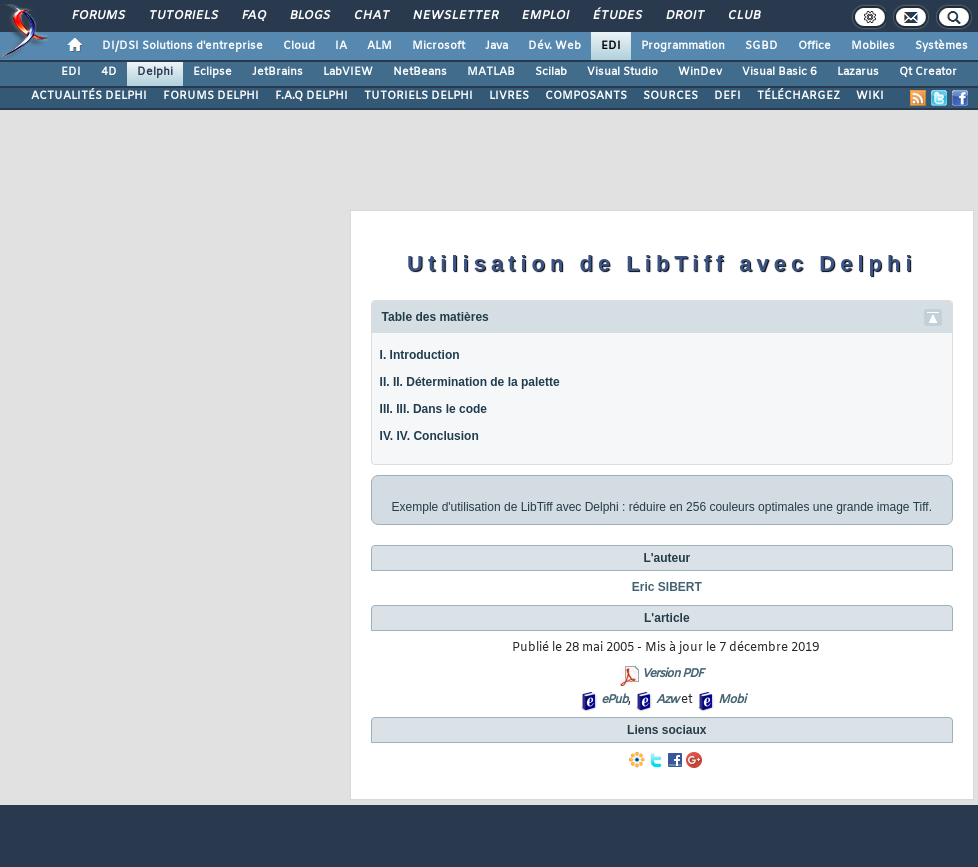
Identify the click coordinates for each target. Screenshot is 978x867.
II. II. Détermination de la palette (470, 382)
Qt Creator (928, 72)
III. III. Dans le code (433, 409)
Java (496, 46)
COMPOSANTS (586, 96)
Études (616, 16)
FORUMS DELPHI (211, 96)
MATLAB (491, 72)
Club (743, 16)
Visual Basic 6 (779, 72)
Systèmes (941, 46)
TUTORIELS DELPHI (418, 96)
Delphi (155, 72)
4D (109, 72)
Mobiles (873, 46)
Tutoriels (182, 16)
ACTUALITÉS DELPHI (89, 96)
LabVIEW (348, 72)
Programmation (683, 46)
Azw (667, 700)
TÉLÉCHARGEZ (798, 96)
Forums (97, 16)
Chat (370, 16)
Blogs (309, 16)
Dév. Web (554, 46)
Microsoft (438, 46)
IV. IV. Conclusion (429, 436)
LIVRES (509, 96)
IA (341, 46)
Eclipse (212, 72)
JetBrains (277, 72)
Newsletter (454, 16)
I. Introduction (420, 355)
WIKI (870, 96)
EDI (611, 46)
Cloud (299, 46)
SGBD (761, 46)
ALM (379, 46)
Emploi (544, 16)
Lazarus (858, 72)
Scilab (551, 72)
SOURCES (670, 96)
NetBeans (420, 72)
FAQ (253, 16)
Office (814, 46)
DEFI (727, 96)
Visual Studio (622, 72)
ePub (614, 700)
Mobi (731, 700)
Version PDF (672, 674)
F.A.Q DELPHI (311, 96)
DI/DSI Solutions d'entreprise (182, 46)
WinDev (700, 72)
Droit (684, 16)
